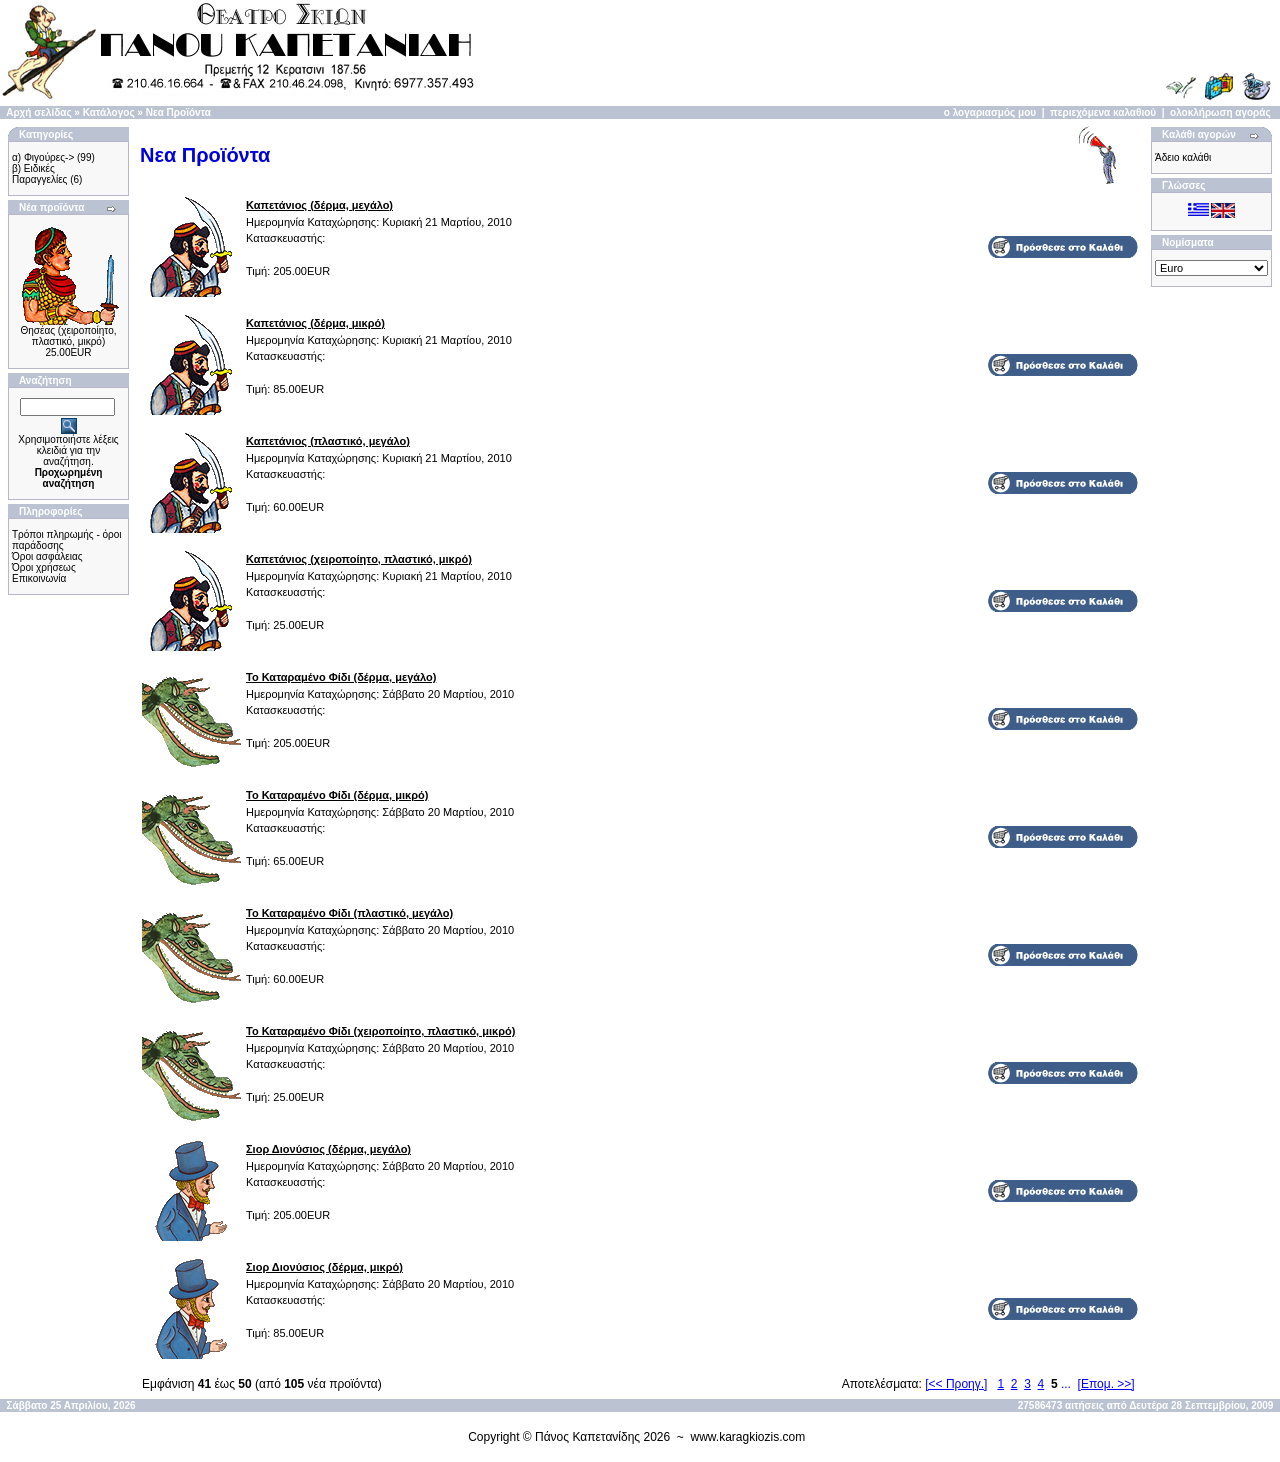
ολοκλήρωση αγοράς (1220, 112)
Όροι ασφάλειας (47, 556)
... (1066, 1384)
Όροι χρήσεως (44, 567)
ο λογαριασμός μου (990, 112)
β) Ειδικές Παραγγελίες (39, 174)
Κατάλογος (109, 112)
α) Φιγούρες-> (43, 157)
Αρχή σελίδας (38, 112)
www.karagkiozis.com (748, 1437)
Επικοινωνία (39, 578)
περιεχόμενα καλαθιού (1103, 112)
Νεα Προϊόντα (178, 112)
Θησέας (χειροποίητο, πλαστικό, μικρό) (69, 336)
